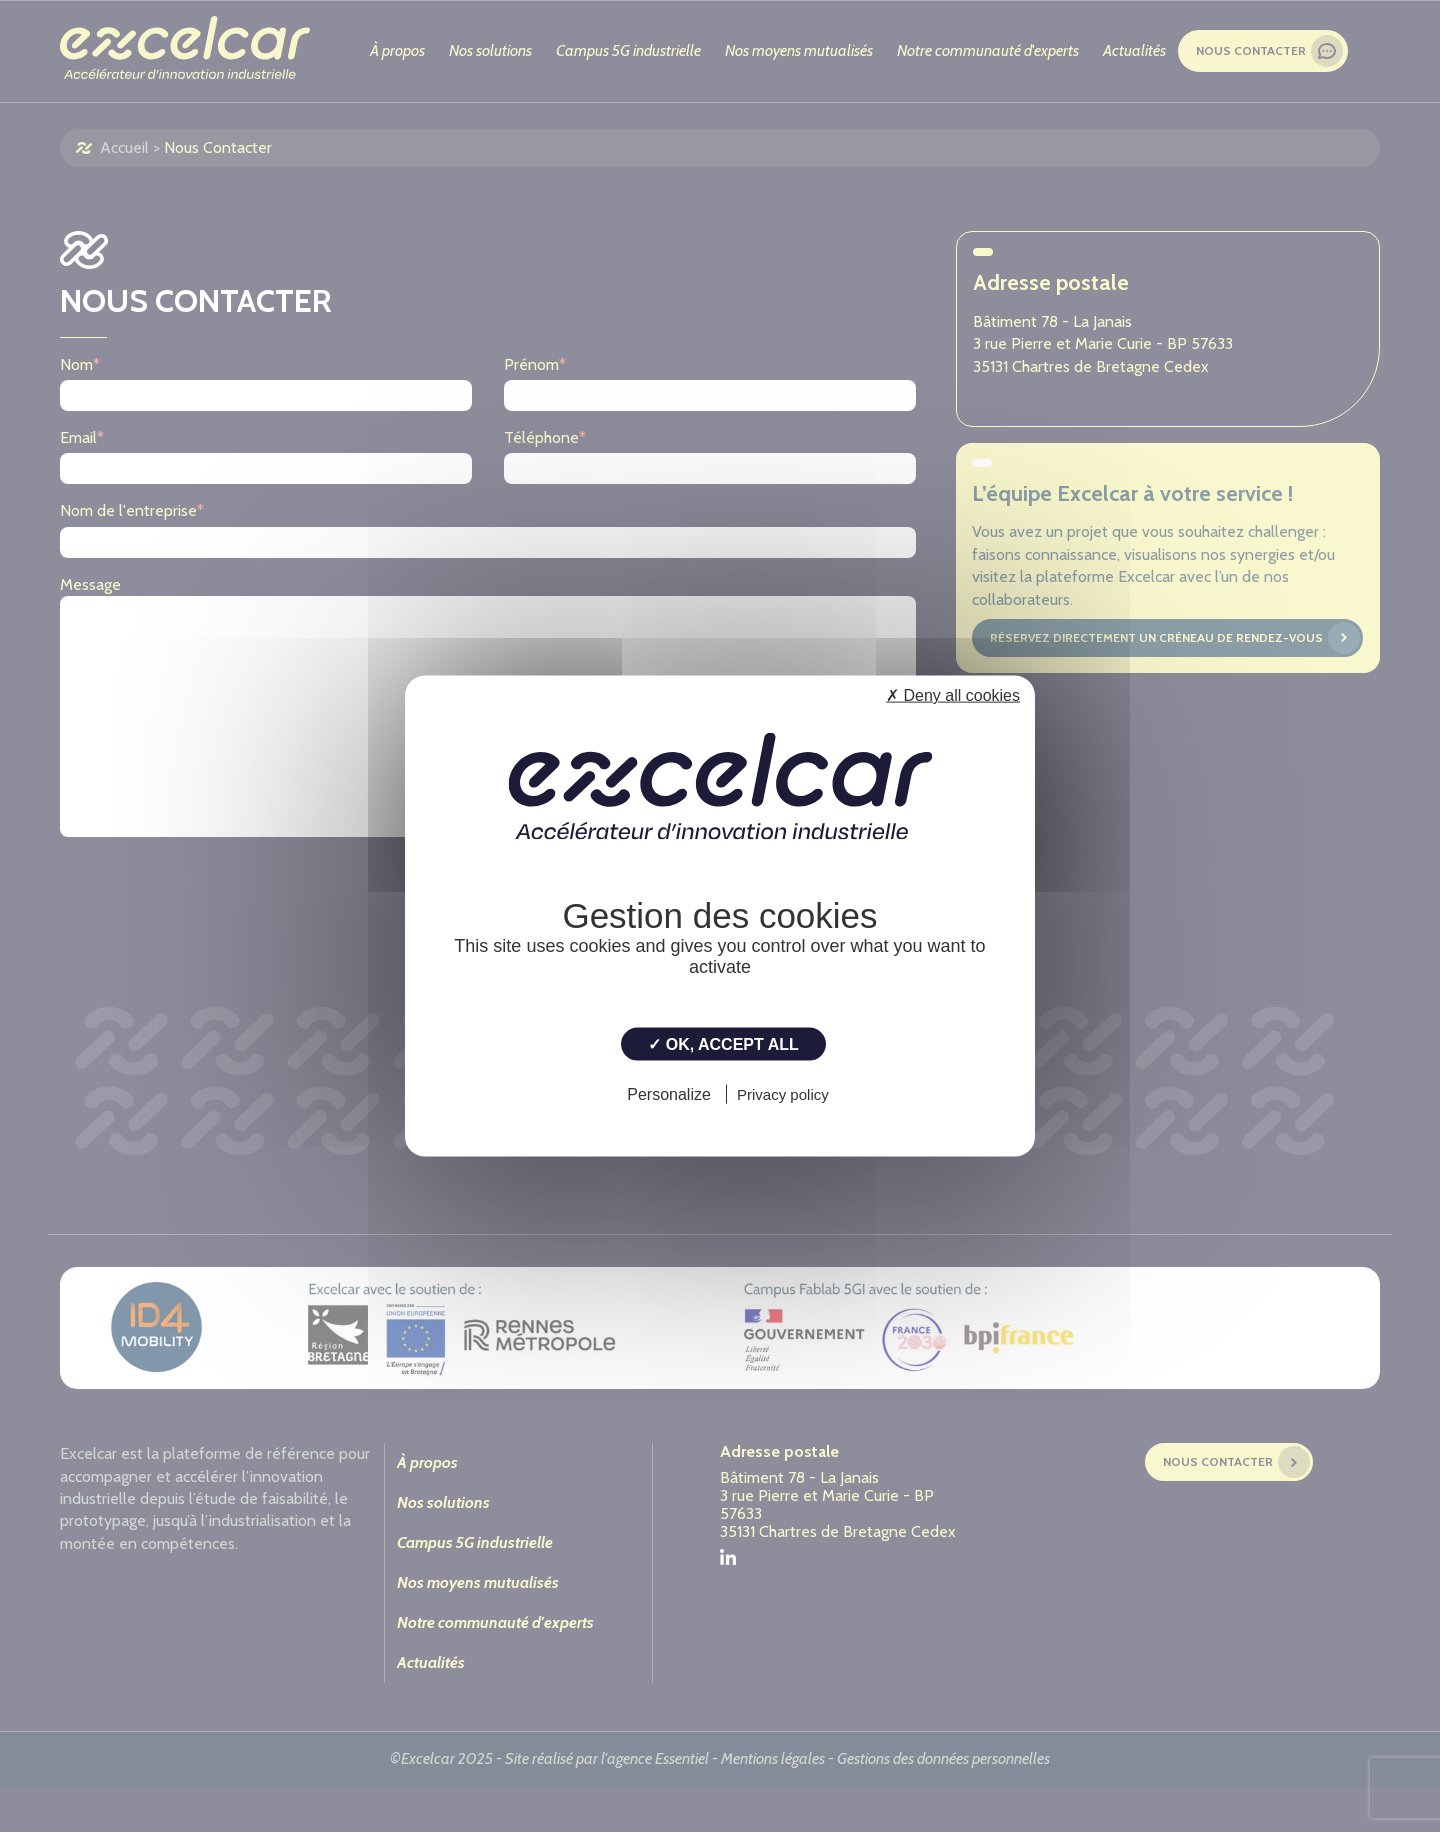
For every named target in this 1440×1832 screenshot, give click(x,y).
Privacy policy (783, 1093)
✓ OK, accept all (723, 1044)
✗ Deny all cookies (953, 695)
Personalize (669, 1093)
